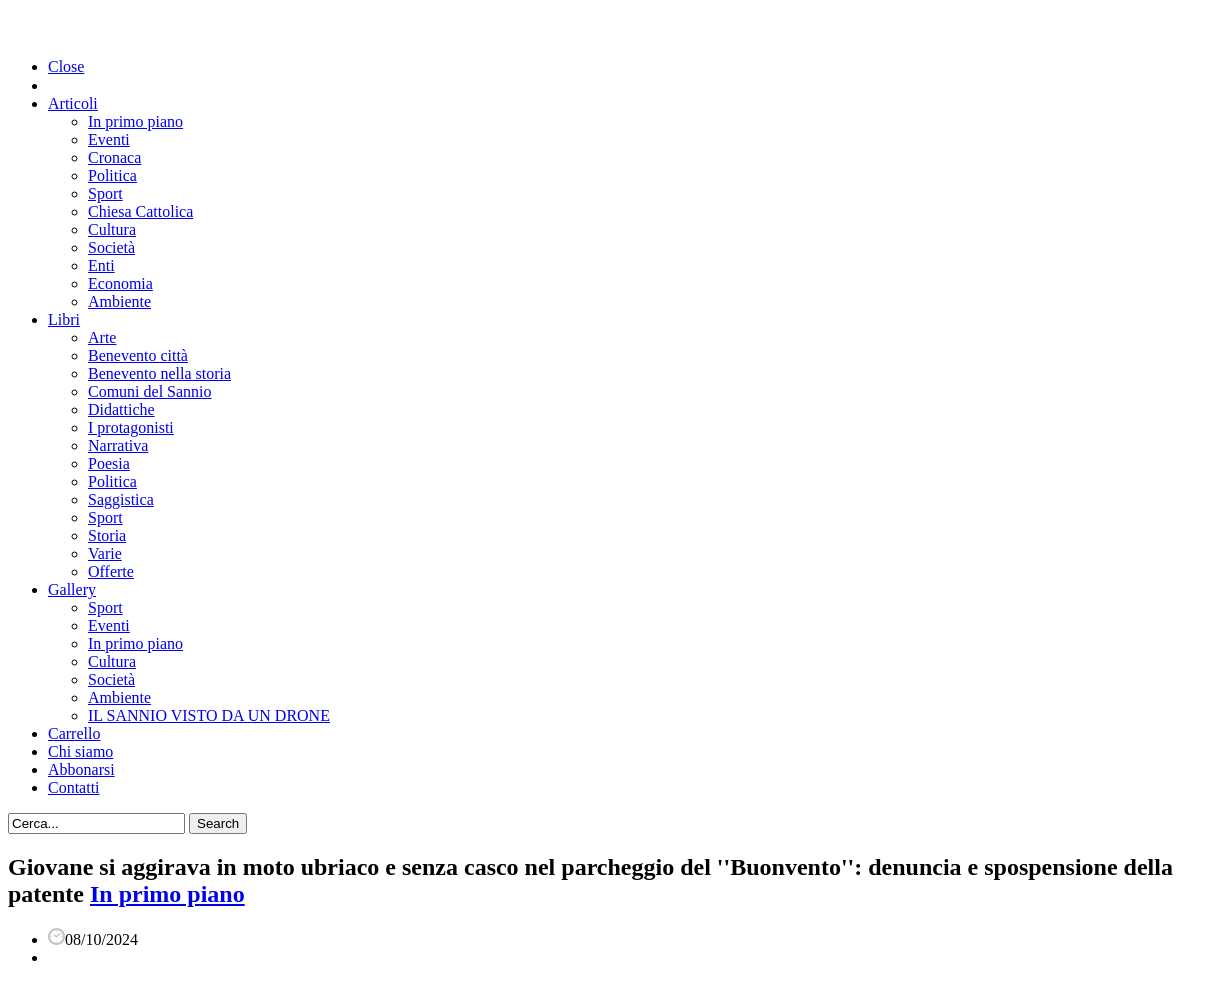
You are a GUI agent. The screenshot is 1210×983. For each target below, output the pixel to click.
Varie (105, 553)
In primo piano (135, 121)
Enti (101, 265)
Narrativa (118, 445)
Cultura (112, 229)
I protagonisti (131, 427)
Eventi (109, 139)
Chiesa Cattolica (140, 211)
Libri (64, 319)
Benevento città (138, 355)
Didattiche (121, 409)
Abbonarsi (81, 769)
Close (66, 66)
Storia (107, 535)
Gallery (72, 589)
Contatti (74, 787)
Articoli (73, 103)
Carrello (74, 733)
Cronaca (114, 157)
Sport (105, 193)
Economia (120, 283)
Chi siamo (80, 751)
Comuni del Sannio (150, 391)
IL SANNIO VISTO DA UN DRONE (209, 715)
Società (111, 247)
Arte (102, 337)
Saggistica (121, 499)
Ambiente (119, 301)
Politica (112, 175)
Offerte (111, 571)
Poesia (109, 463)
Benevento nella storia (159, 373)
